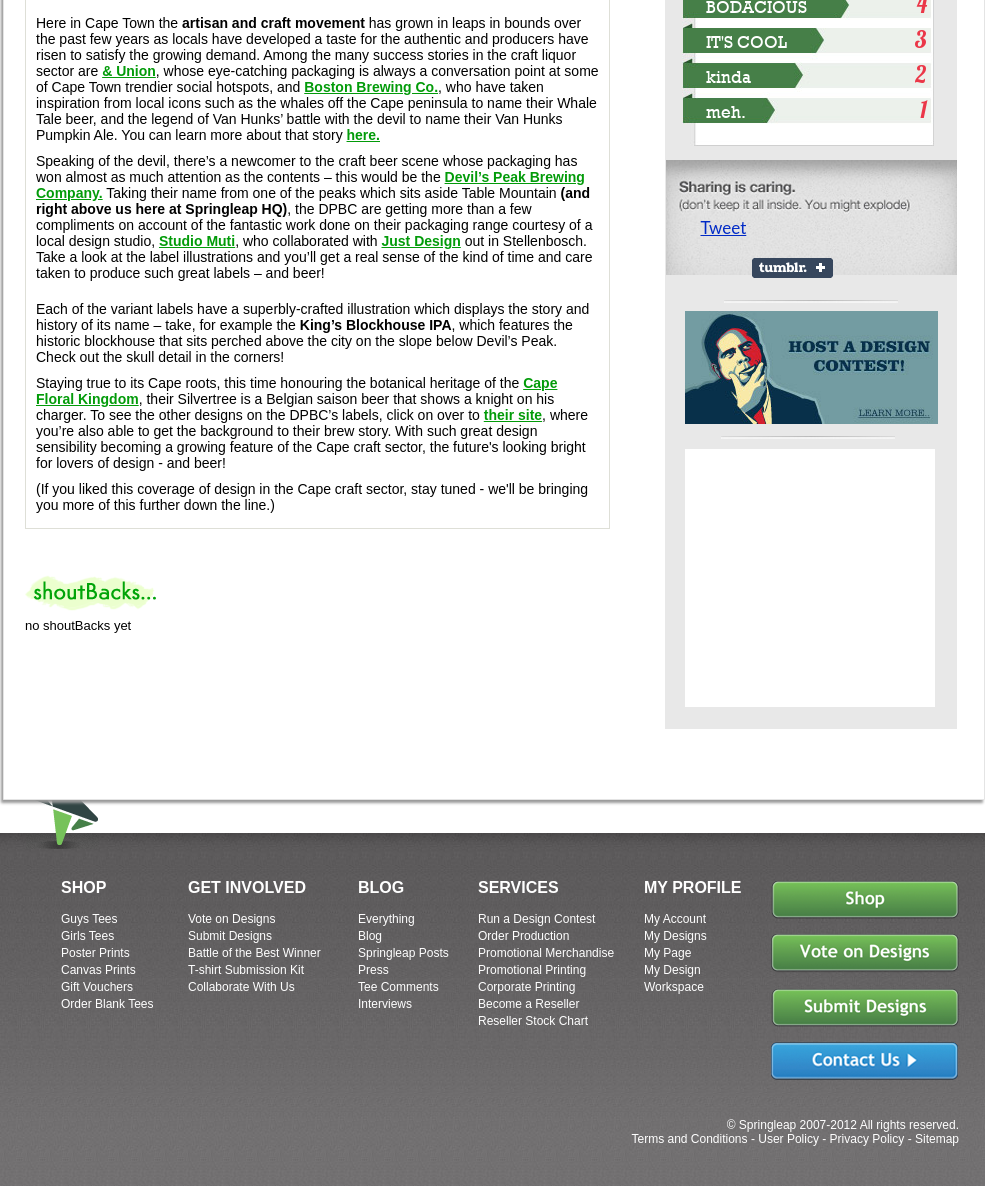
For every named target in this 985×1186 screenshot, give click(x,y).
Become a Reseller (528, 1004)
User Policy (788, 1139)
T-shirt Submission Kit (246, 970)
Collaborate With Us (241, 987)
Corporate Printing (526, 987)
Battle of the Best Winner (254, 953)
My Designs (675, 936)
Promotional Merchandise (546, 953)
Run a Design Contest (536, 919)
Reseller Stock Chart (533, 1021)
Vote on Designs (231, 919)
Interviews (385, 1004)
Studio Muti (197, 241)
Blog (370, 936)
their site (513, 415)
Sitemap (937, 1139)
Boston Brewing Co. (371, 87)
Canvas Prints (98, 970)
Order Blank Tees (107, 1004)
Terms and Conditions (689, 1139)
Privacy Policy (867, 1139)
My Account (675, 919)
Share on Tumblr (792, 268)
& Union (129, 71)
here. (363, 135)
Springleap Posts (403, 953)
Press (373, 970)
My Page (667, 953)
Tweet (724, 227)
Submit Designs (230, 936)
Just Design (420, 241)
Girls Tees (87, 936)
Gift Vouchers (97, 987)
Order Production (523, 936)
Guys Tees (89, 919)
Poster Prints (95, 953)
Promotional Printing (532, 970)
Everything (386, 919)
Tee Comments (398, 987)
